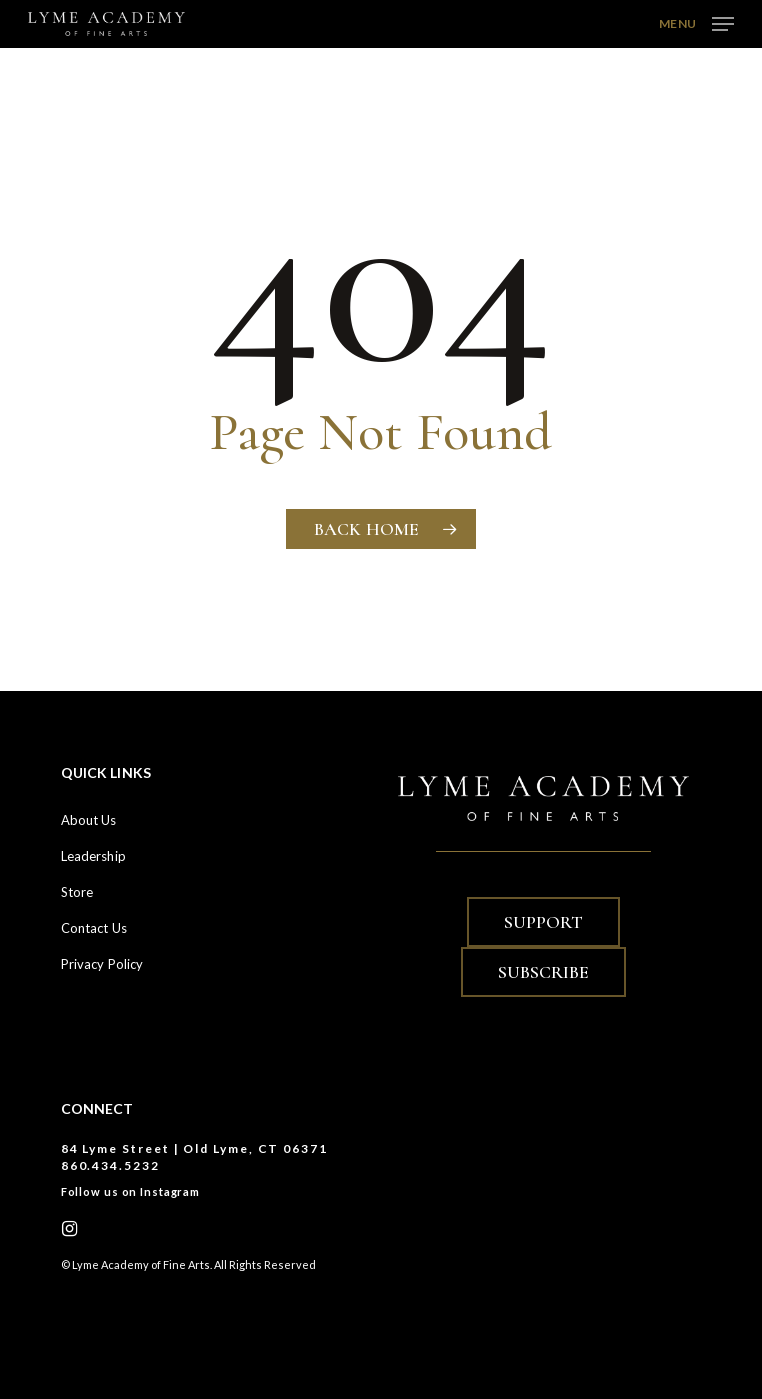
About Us (89, 820)
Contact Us (94, 928)
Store (77, 892)
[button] (696, 22)
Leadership (93, 856)
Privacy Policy (102, 964)
